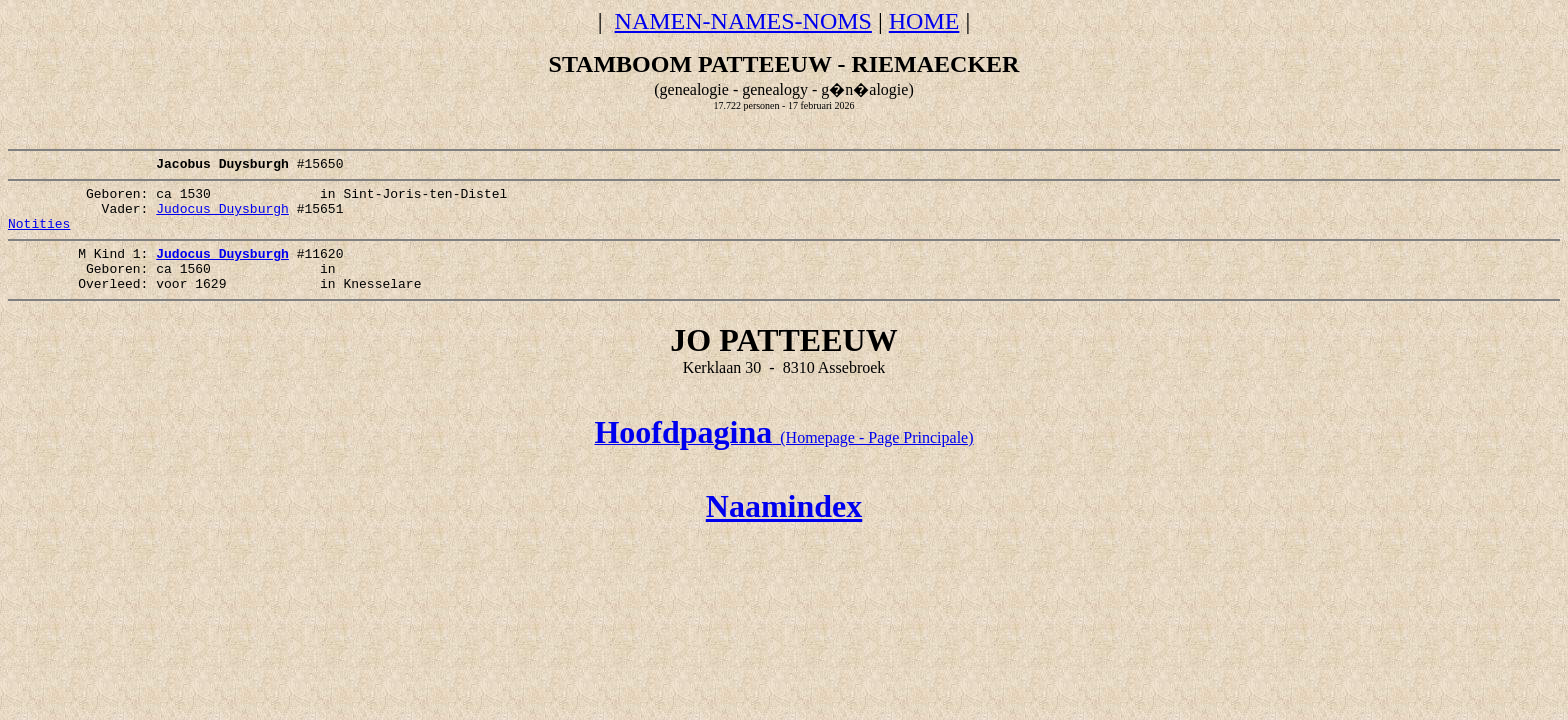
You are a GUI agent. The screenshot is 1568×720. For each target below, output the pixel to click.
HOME (924, 21)
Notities (39, 238)
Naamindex (784, 533)
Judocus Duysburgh (222, 220)
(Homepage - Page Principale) (783, 464)
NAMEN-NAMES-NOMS (743, 21)
